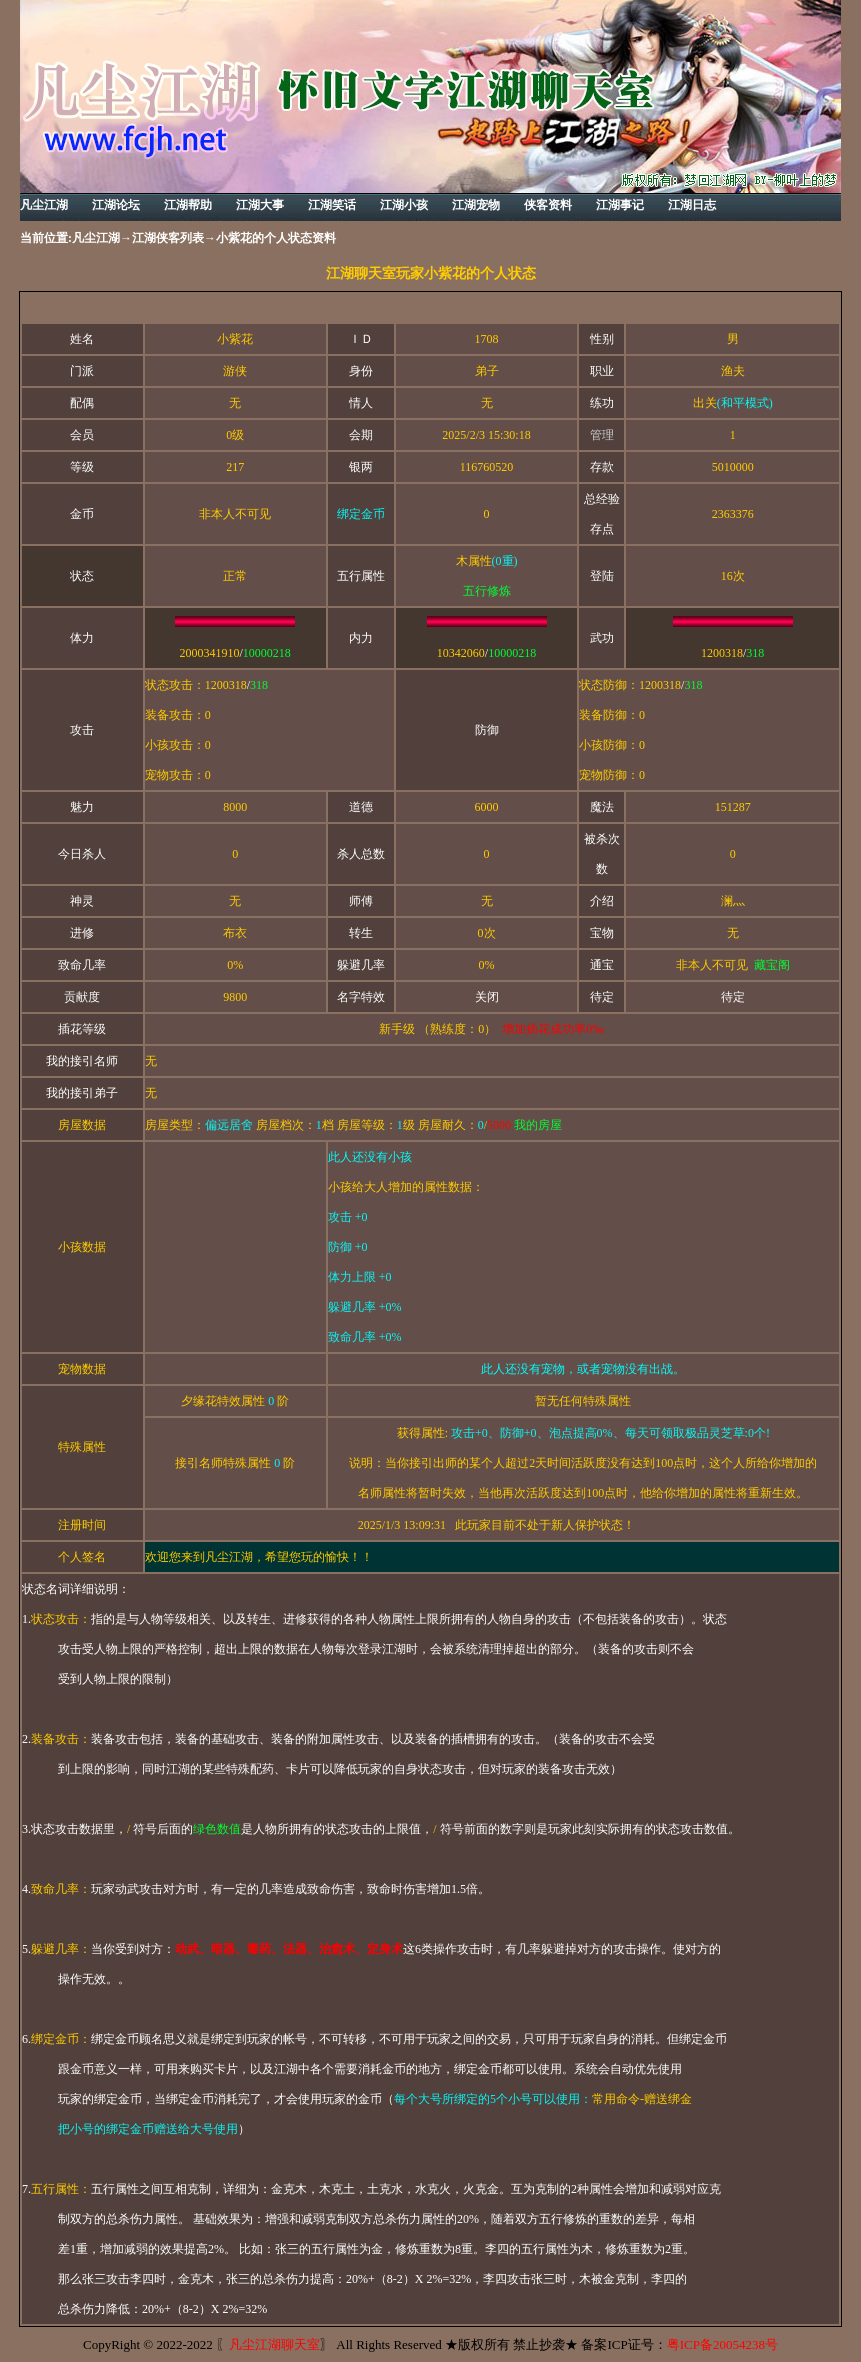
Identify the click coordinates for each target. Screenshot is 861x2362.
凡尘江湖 (96, 238)
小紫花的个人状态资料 (276, 238)
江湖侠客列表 (168, 238)
